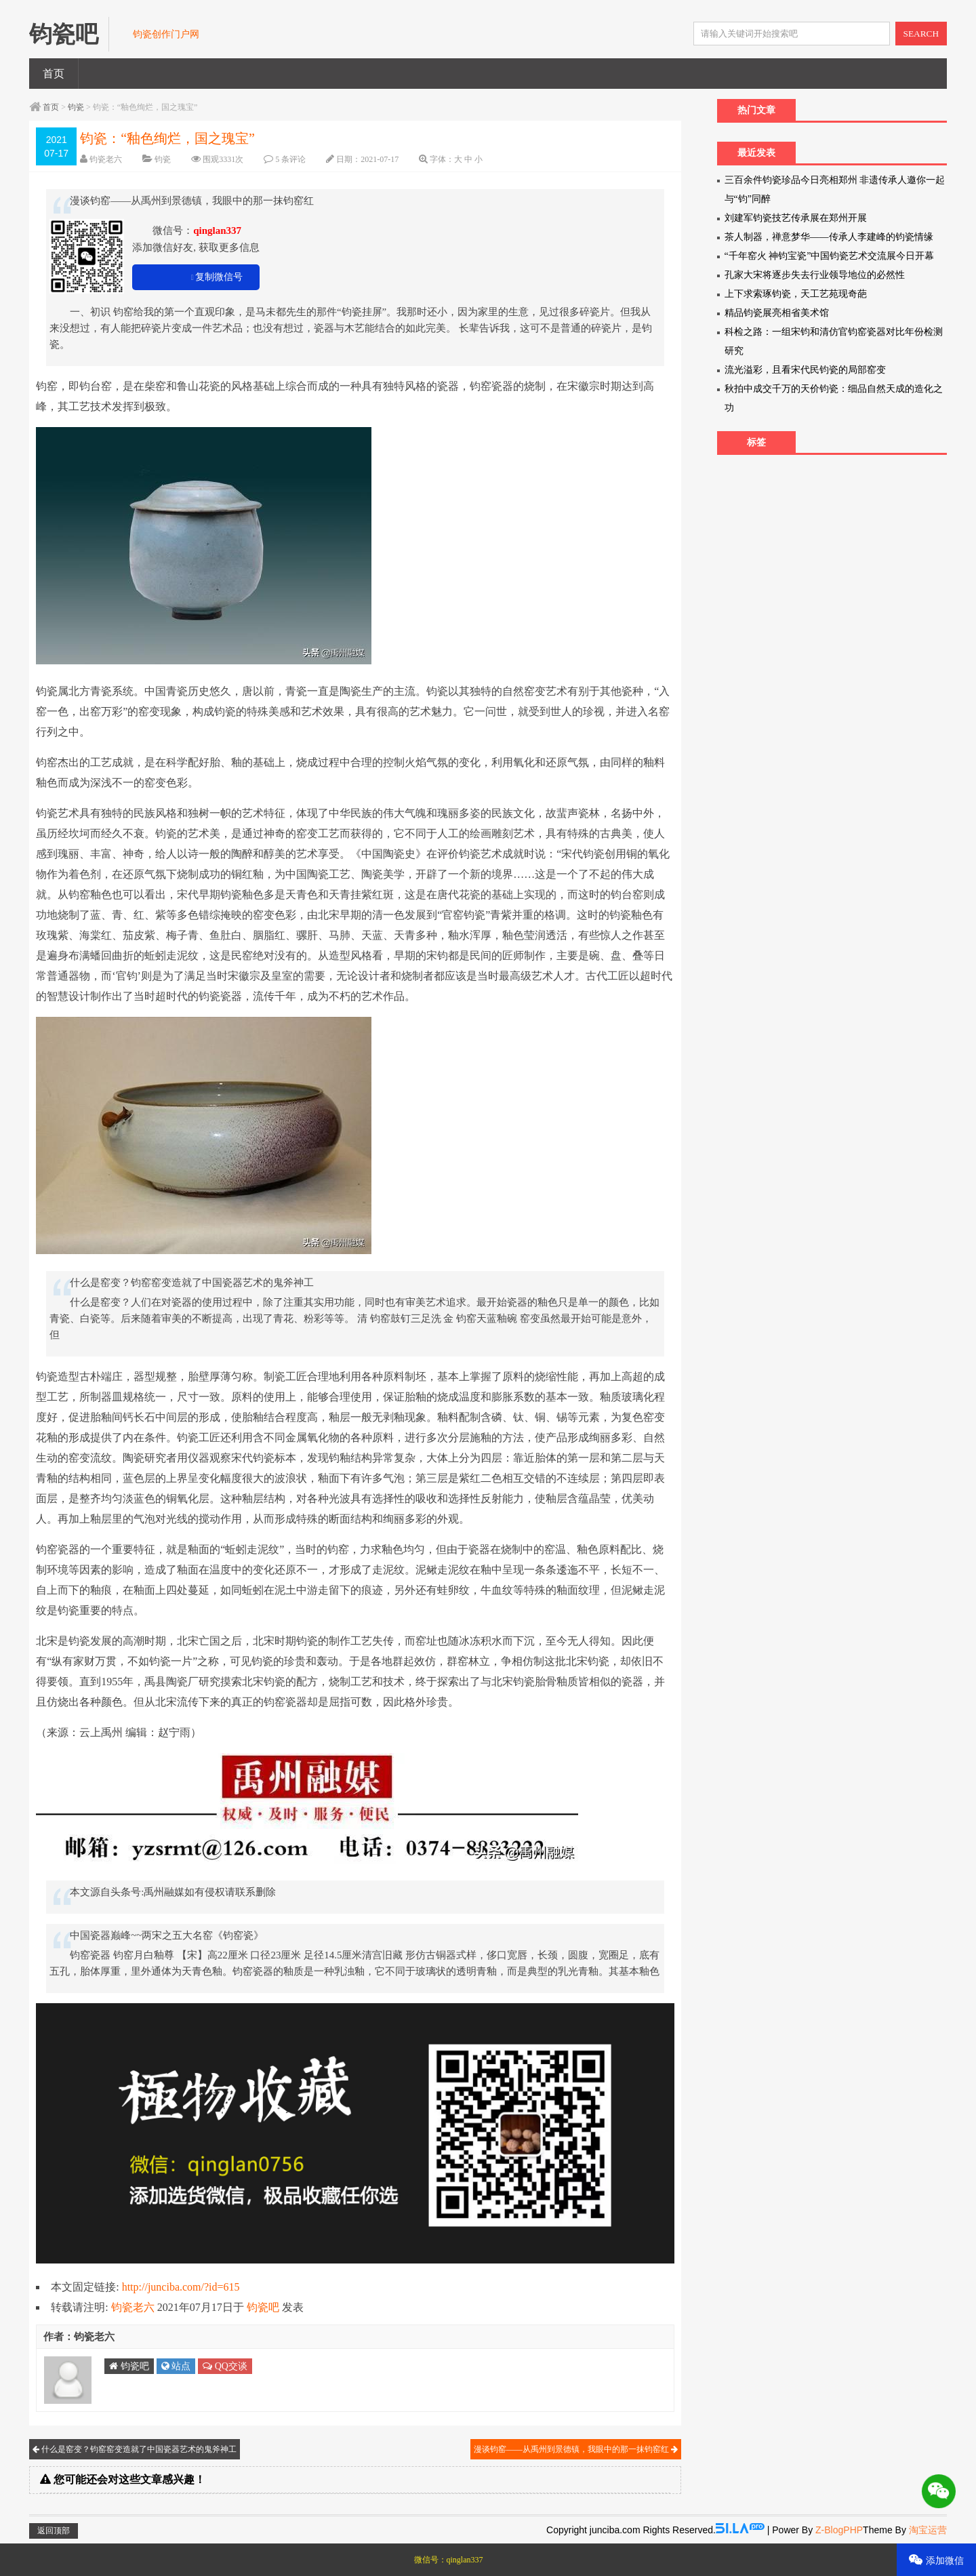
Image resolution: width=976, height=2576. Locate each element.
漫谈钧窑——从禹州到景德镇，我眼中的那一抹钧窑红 (576, 2449)
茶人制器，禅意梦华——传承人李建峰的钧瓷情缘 (829, 237)
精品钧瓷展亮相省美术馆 (777, 313)
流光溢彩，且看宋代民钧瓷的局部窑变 (805, 370)
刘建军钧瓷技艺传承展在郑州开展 (796, 218)
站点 (176, 2366)
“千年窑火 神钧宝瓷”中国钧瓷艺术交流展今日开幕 (830, 256)
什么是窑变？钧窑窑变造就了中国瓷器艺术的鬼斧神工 (135, 2449)
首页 (53, 73)
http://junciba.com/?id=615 (181, 2287)
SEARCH (921, 33)
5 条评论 (290, 159)
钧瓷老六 (105, 159)
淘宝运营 (928, 2529)
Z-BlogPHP (839, 2529)
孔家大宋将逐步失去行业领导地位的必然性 (815, 275)
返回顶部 (53, 2530)
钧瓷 (76, 107)
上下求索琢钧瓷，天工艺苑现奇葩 (796, 294)
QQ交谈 (225, 2366)
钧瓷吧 (263, 2307)
